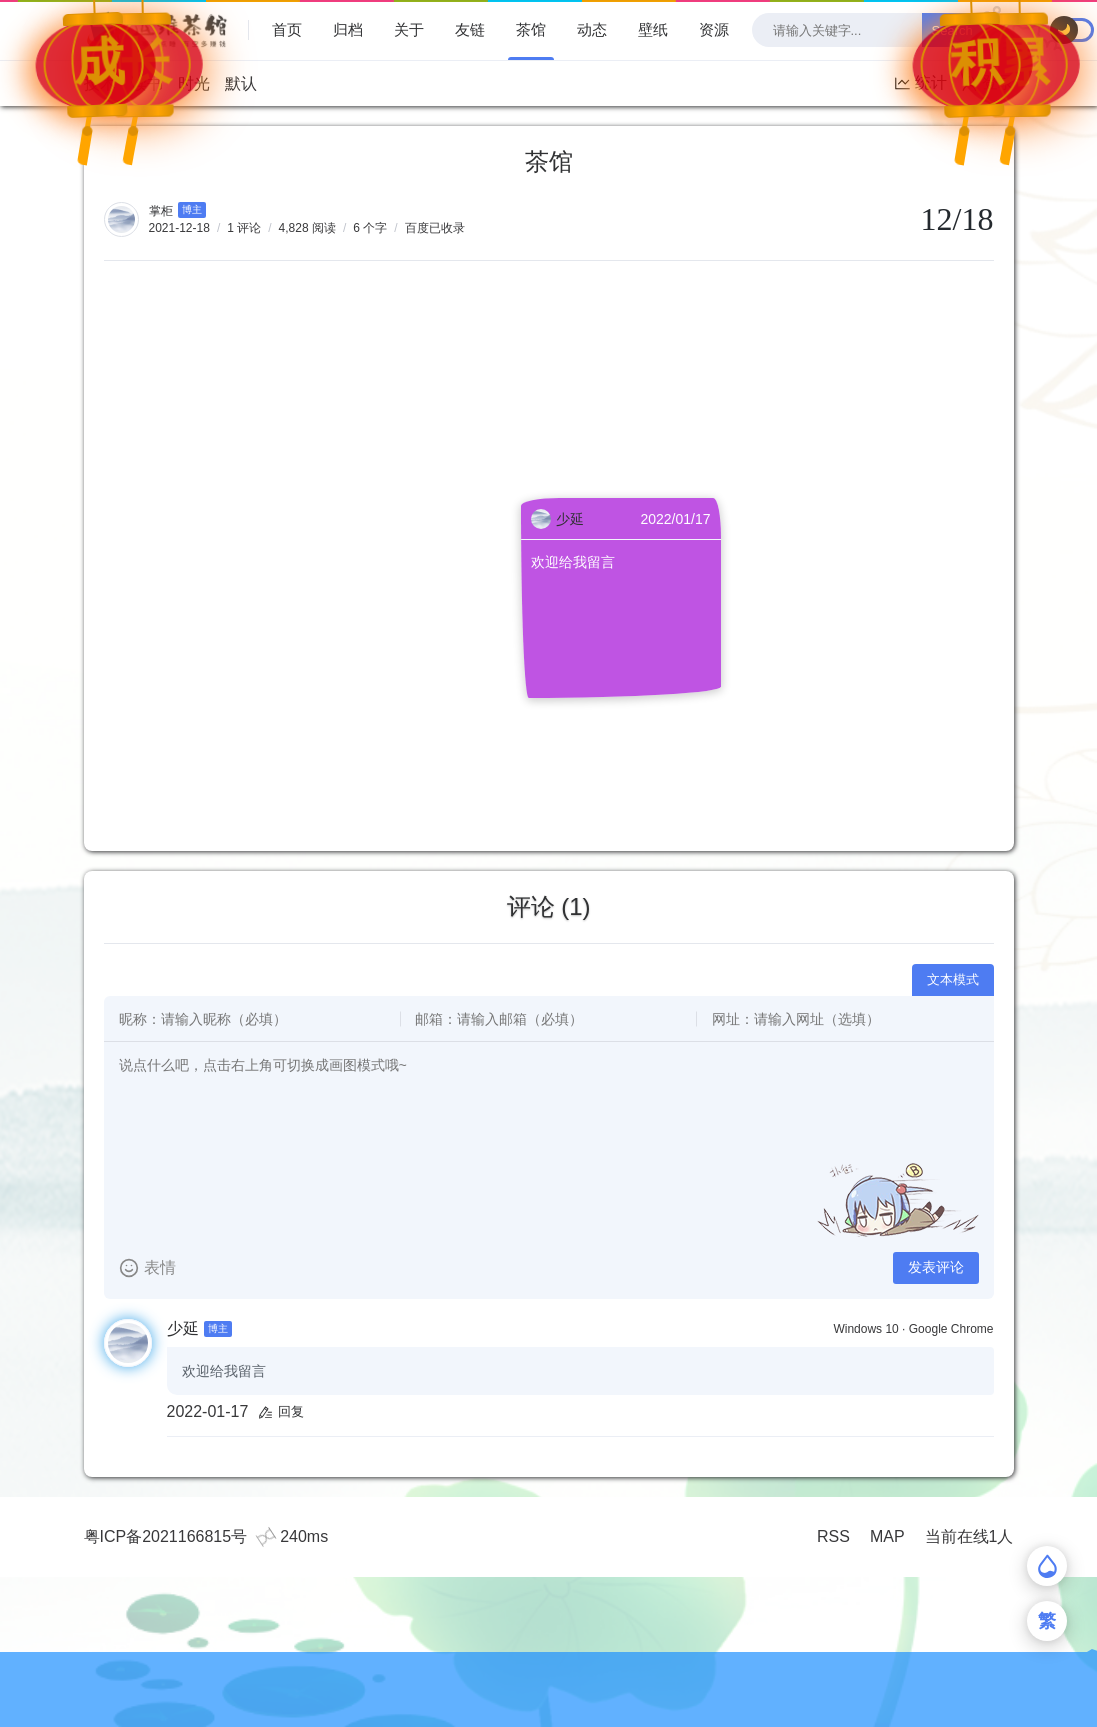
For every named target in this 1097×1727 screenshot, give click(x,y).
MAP (887, 1536)
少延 (183, 1328)
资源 (714, 29)
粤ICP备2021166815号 (166, 1536)
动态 (592, 29)
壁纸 (653, 29)
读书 (147, 83)
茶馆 (531, 29)
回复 (281, 1412)
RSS (833, 1536)
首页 (287, 29)
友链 (470, 29)
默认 (241, 83)
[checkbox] (1073, 30)
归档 (348, 29)
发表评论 (936, 1267)
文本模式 (953, 979)
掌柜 (161, 211)
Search (952, 30)
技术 (100, 83)
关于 (409, 29)
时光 (194, 83)
